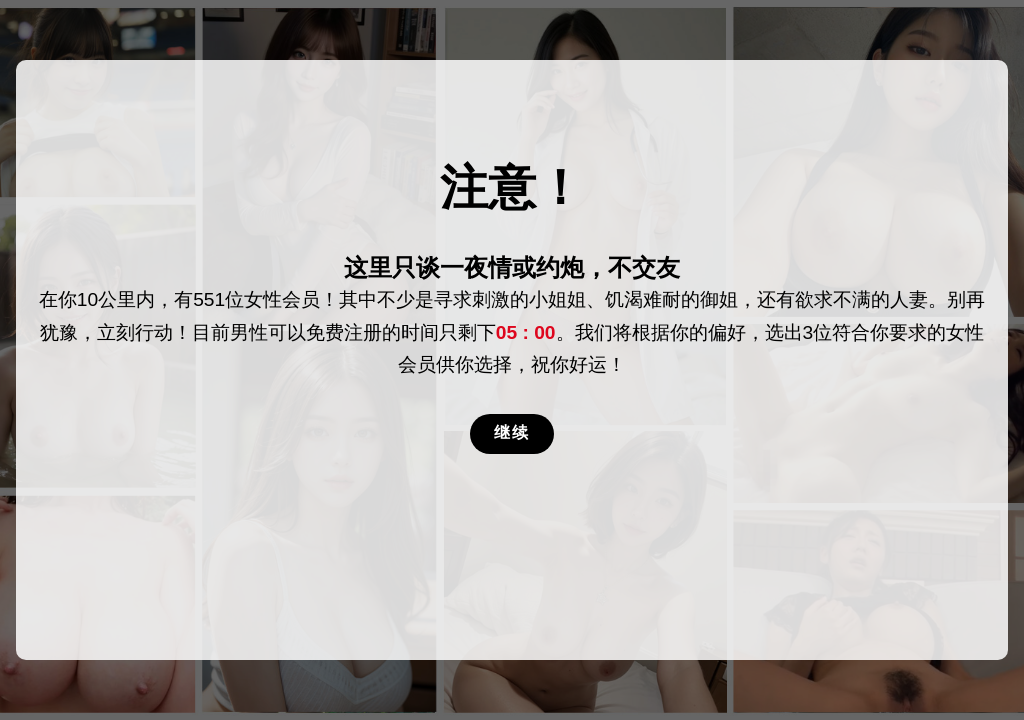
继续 (512, 432)
